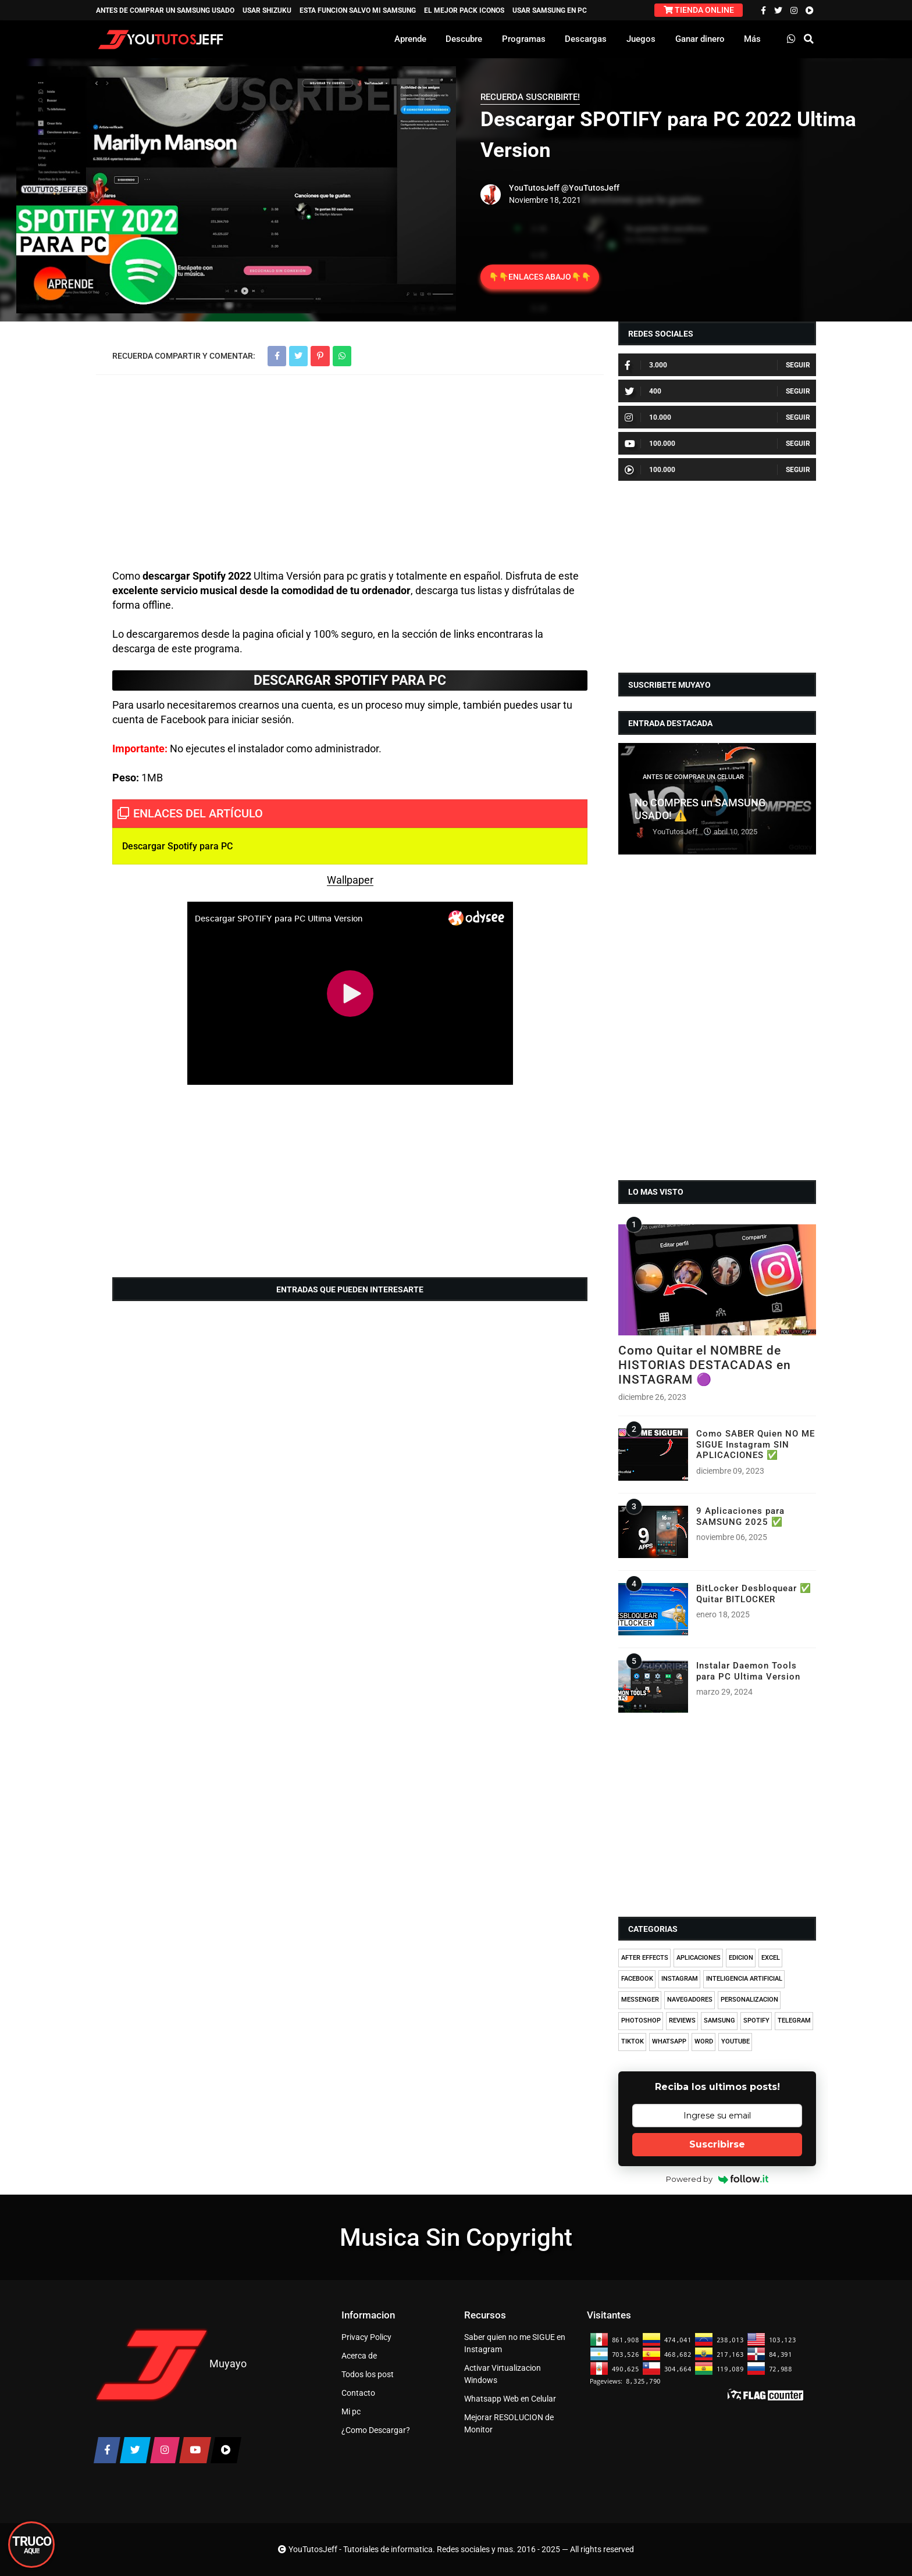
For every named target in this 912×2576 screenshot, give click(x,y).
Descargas (586, 39)
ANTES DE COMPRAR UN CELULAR (693, 777)
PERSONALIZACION (749, 1999)
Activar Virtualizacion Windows (502, 2374)
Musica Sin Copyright (456, 2237)
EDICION (741, 1958)
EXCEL (770, 1958)
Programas (524, 39)
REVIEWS (682, 2020)
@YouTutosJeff (590, 187)
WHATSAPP (669, 2041)
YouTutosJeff (534, 187)
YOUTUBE (735, 2041)
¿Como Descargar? (375, 2430)
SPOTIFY (756, 2020)
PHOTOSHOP (641, 2020)
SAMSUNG (719, 2020)
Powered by (717, 2179)
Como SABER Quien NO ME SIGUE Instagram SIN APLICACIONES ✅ (755, 1444)
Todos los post (367, 2374)
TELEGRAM (794, 2020)
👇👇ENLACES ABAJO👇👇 (540, 276)
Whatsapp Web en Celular (510, 2398)
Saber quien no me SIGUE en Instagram (514, 2343)
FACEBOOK (637, 1978)
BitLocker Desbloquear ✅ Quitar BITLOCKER (753, 1593)
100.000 (650, 443)
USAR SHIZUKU (267, 10)
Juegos (641, 39)
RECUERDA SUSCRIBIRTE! (530, 97)
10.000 (648, 417)
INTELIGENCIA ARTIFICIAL (744, 1978)
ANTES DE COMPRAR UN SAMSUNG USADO (165, 10)
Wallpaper (350, 880)
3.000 (646, 365)
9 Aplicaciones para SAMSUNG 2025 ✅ (740, 1516)
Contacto (358, 2393)
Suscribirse (717, 2144)
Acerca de (359, 2355)
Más (752, 39)
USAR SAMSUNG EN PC (549, 10)
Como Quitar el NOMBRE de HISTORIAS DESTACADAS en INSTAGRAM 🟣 (704, 1365)
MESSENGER (640, 1999)
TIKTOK (632, 2041)
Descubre (464, 39)
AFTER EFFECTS (644, 1958)
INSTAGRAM (679, 1978)
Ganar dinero (700, 39)
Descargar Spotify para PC (177, 846)
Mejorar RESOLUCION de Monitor (509, 2423)
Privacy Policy (366, 2337)
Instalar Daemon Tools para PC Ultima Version (748, 1670)
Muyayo (228, 2363)
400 (643, 391)
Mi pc (351, 2411)
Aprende (410, 39)
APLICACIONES (698, 1958)
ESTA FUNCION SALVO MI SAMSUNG (358, 10)
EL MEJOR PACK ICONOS (464, 10)
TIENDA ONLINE (699, 10)
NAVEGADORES (689, 1999)
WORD (703, 2041)
